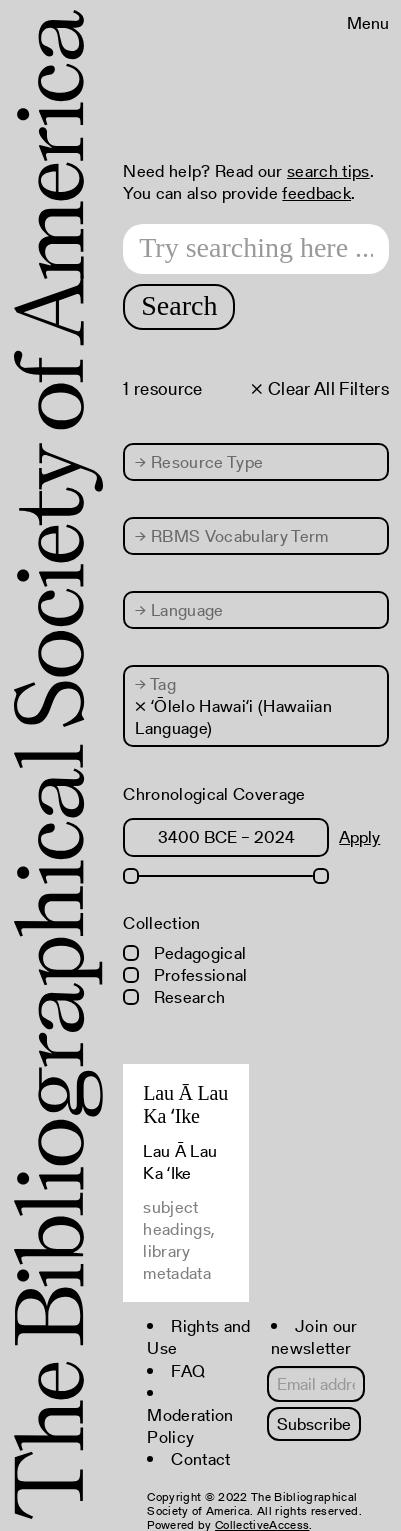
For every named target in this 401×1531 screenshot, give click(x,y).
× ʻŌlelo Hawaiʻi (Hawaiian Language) (233, 717)
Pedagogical (184, 953)
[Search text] (256, 249)
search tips (328, 171)
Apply (359, 837)
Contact (200, 1459)
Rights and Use (198, 1337)
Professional (185, 975)
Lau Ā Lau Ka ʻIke (185, 1104)
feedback (316, 193)
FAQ (188, 1371)
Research (174, 997)
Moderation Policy (190, 1426)
